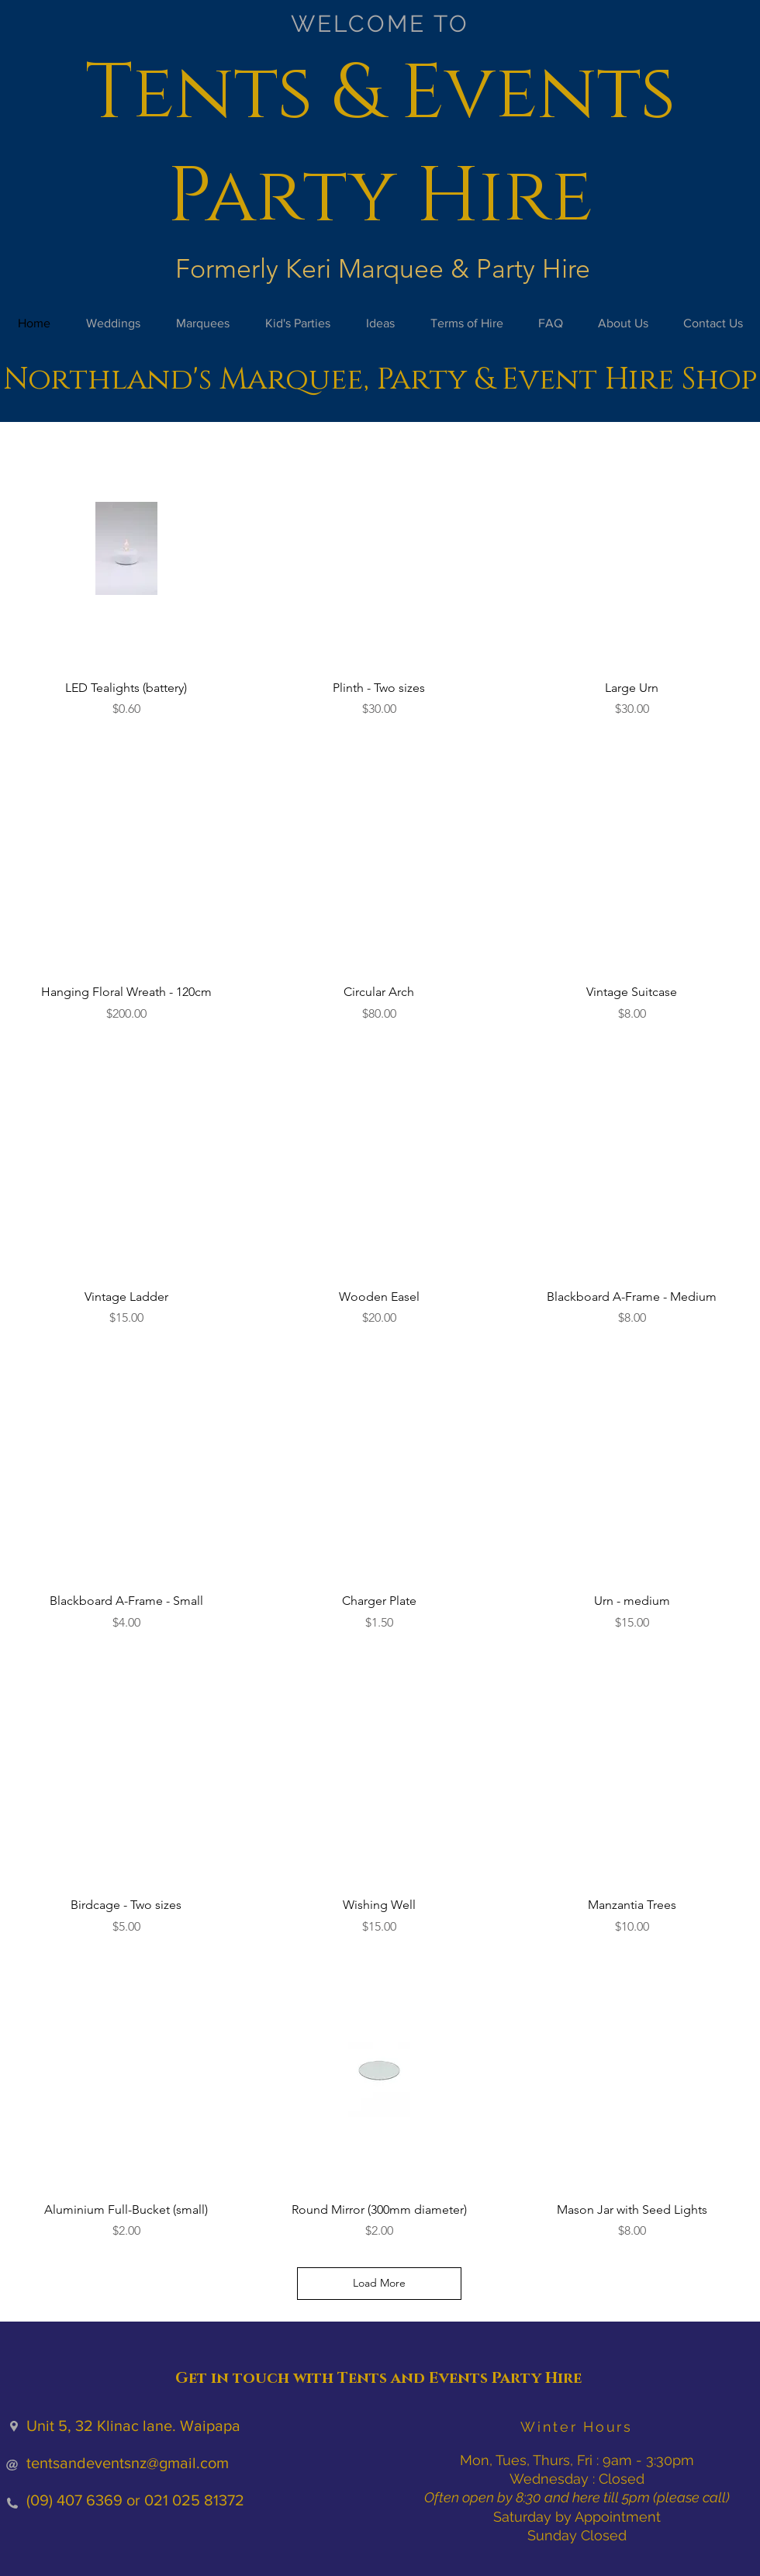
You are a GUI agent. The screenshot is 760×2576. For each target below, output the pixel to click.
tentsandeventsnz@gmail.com (127, 2462)
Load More (379, 2283)
